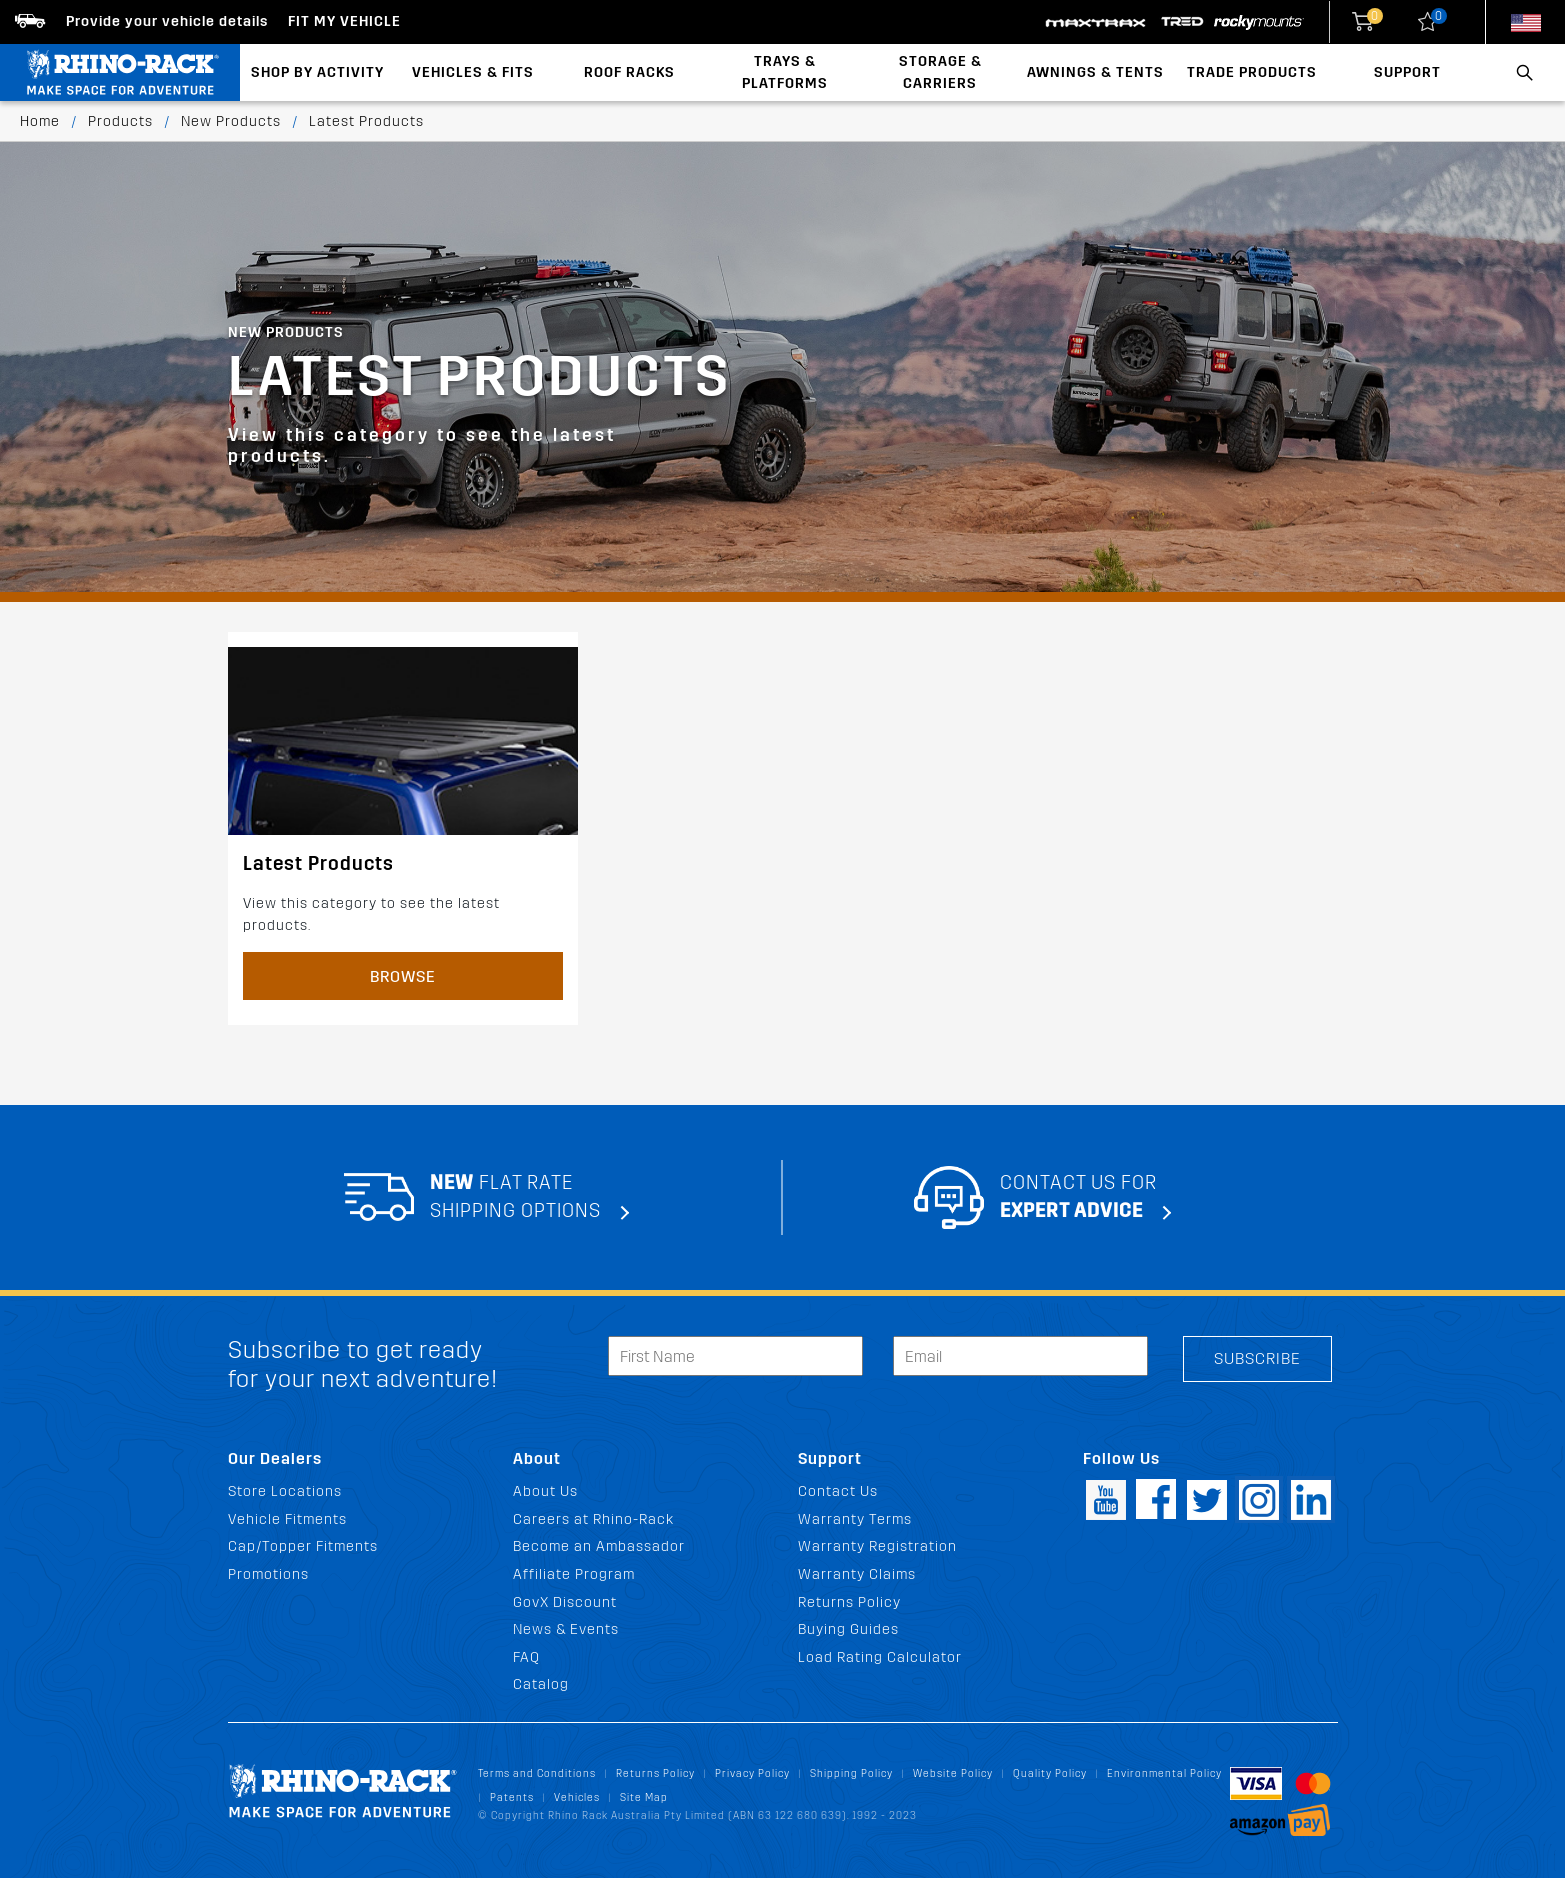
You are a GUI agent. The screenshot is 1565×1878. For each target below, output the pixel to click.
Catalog (541, 1684)
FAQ (526, 1657)
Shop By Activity (317, 72)
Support (1407, 72)
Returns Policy (849, 1602)
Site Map (644, 1797)
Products (120, 121)
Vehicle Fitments (287, 1519)
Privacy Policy (752, 1773)
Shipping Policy (851, 1773)
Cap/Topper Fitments (303, 1546)
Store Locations (285, 1491)
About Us (545, 1491)
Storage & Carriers (940, 72)
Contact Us (838, 1491)
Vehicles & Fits (473, 72)
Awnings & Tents (1095, 72)
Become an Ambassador (599, 1546)
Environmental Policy (1164, 1773)
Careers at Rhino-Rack (593, 1519)
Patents (512, 1797)
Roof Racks (629, 72)
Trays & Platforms (785, 72)
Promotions (268, 1574)
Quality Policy (1050, 1773)
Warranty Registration (877, 1546)
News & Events (566, 1629)
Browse (403, 976)
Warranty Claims (857, 1574)
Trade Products (1252, 72)
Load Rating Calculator (880, 1657)
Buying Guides (848, 1629)
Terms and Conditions (537, 1773)
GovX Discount (565, 1602)
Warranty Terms (855, 1519)
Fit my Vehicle (344, 21)
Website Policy (953, 1773)
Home (40, 121)
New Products (231, 121)
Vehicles (577, 1797)
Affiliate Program (574, 1574)
